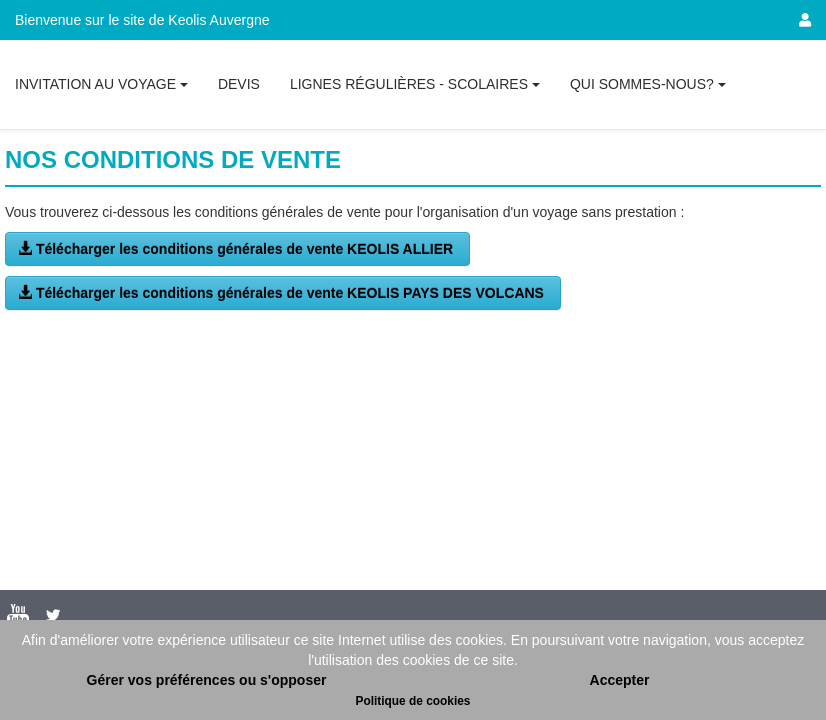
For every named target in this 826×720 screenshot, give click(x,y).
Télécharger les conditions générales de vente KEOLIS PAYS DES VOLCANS (283, 293)
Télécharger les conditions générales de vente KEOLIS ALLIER (237, 249)
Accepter (620, 680)
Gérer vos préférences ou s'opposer (207, 680)
